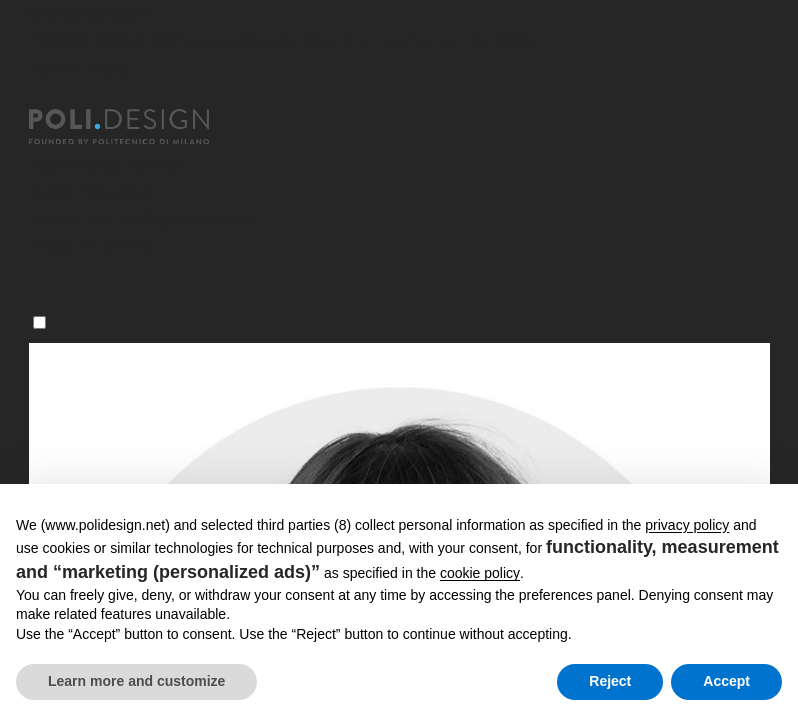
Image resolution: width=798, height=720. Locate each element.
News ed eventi (90, 245)
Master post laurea (105, 164)
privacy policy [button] (687, 525)
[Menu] (39, 322)
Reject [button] (610, 681)
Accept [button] (726, 681)
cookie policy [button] (480, 573)
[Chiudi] (41, 97)
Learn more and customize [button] (136, 681)
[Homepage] (137, 127)
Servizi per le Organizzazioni (140, 218)
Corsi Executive (90, 191)
